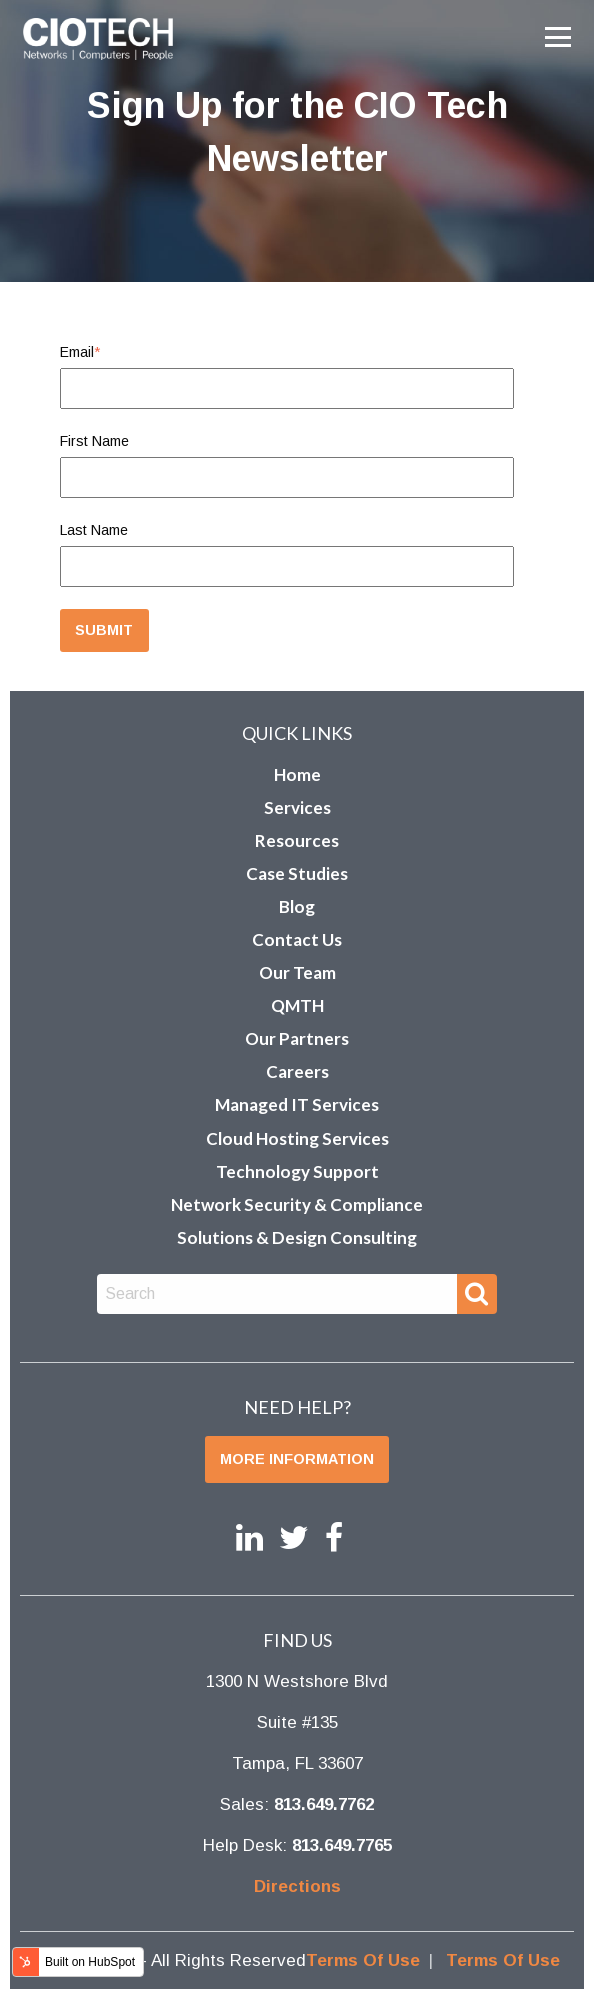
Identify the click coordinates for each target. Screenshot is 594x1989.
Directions (297, 1886)
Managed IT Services (297, 1104)
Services (297, 807)
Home (297, 774)
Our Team (297, 972)
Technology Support (297, 1171)
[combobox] (277, 1294)
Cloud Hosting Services (297, 1138)
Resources (297, 840)
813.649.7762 (324, 1804)
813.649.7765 (342, 1845)
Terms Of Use (363, 1960)
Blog (297, 906)
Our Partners (297, 1038)
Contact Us (297, 939)
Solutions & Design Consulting (297, 1237)
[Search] (477, 1294)
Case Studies (297, 873)
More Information (297, 1459)
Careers (297, 1071)
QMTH (297, 1005)
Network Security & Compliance (297, 1204)
